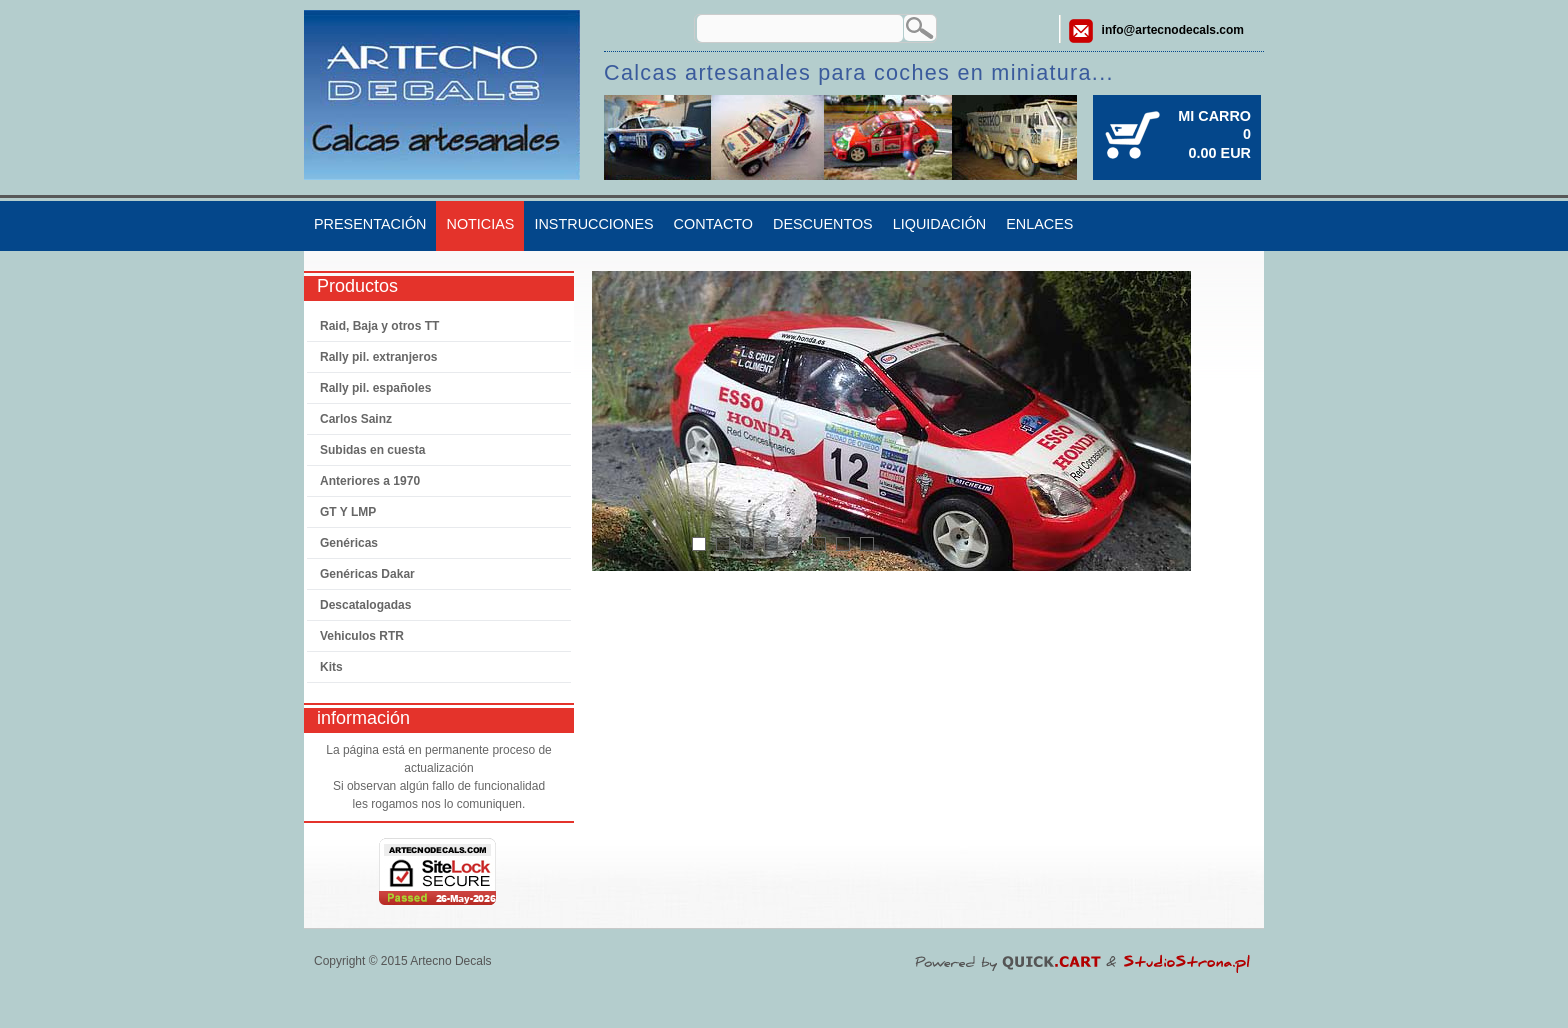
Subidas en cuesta (372, 450)
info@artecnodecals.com (1173, 30)
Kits (331, 667)
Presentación (370, 224)
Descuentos (823, 224)
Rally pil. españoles (375, 388)
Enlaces (1039, 224)
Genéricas (349, 543)
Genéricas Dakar (367, 574)
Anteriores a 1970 (370, 481)
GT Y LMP (348, 512)
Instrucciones (593, 224)
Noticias (480, 224)
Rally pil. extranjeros (378, 357)
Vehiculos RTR (362, 636)
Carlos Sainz (356, 419)
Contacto (713, 224)
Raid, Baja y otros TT (379, 326)
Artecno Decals (450, 961)
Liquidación (940, 224)
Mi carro (1214, 116)
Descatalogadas (365, 605)
